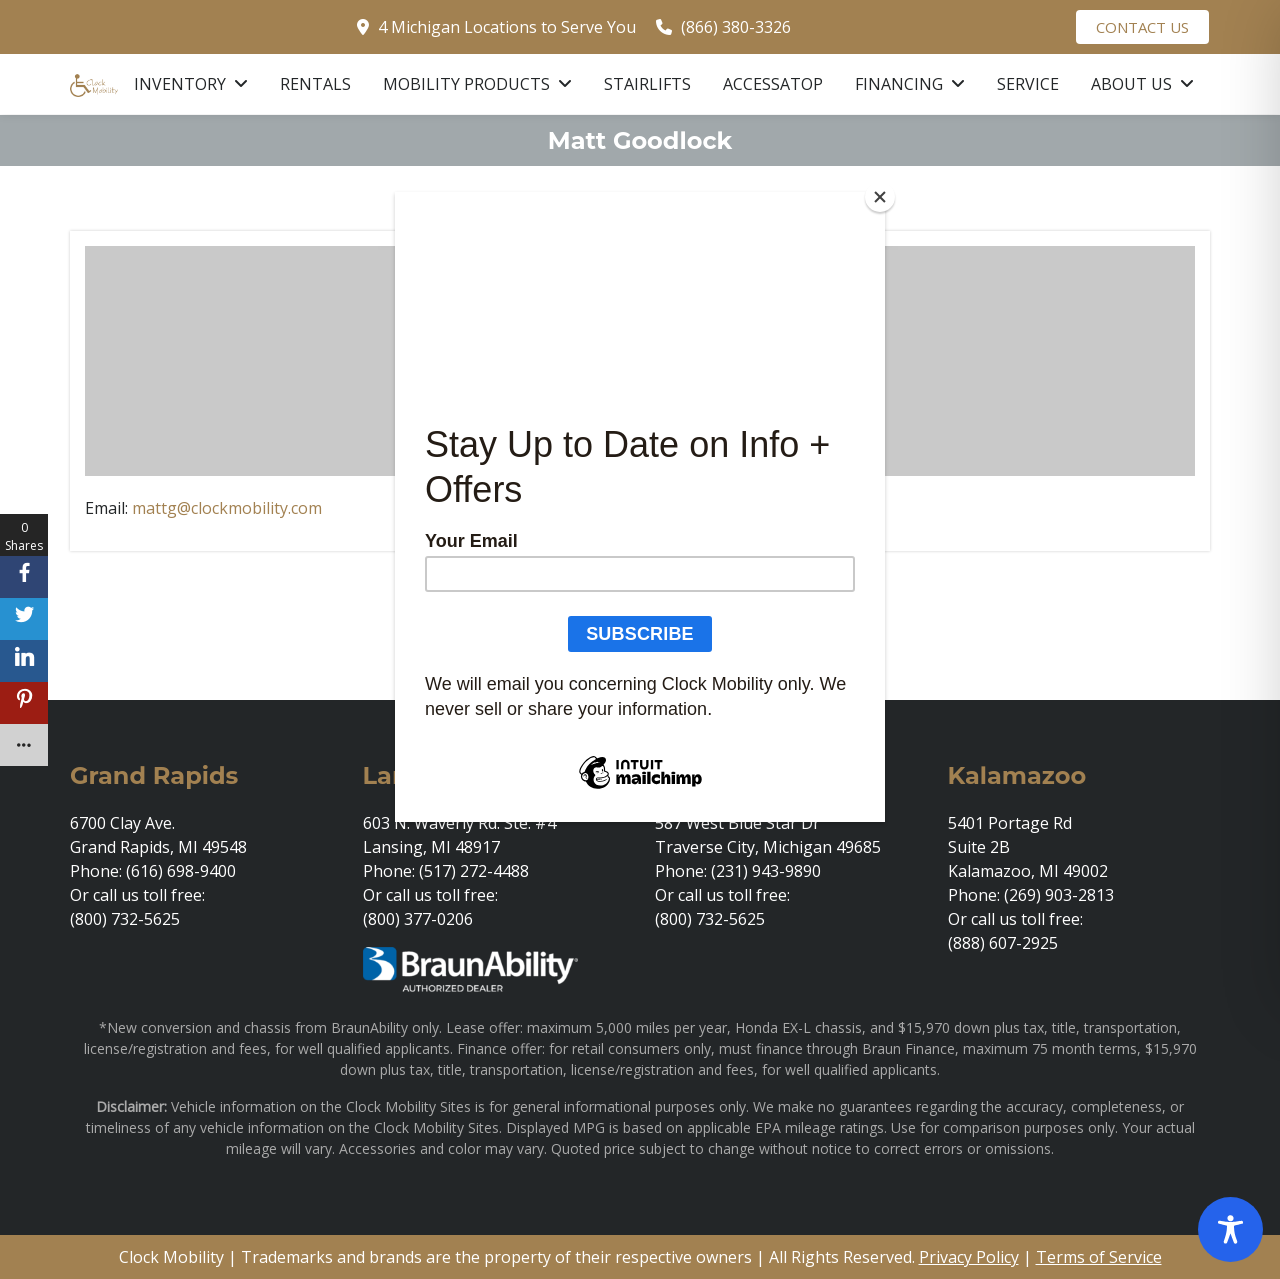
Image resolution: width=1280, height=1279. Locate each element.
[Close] (880, 197)
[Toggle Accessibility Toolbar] (1230, 1229)
